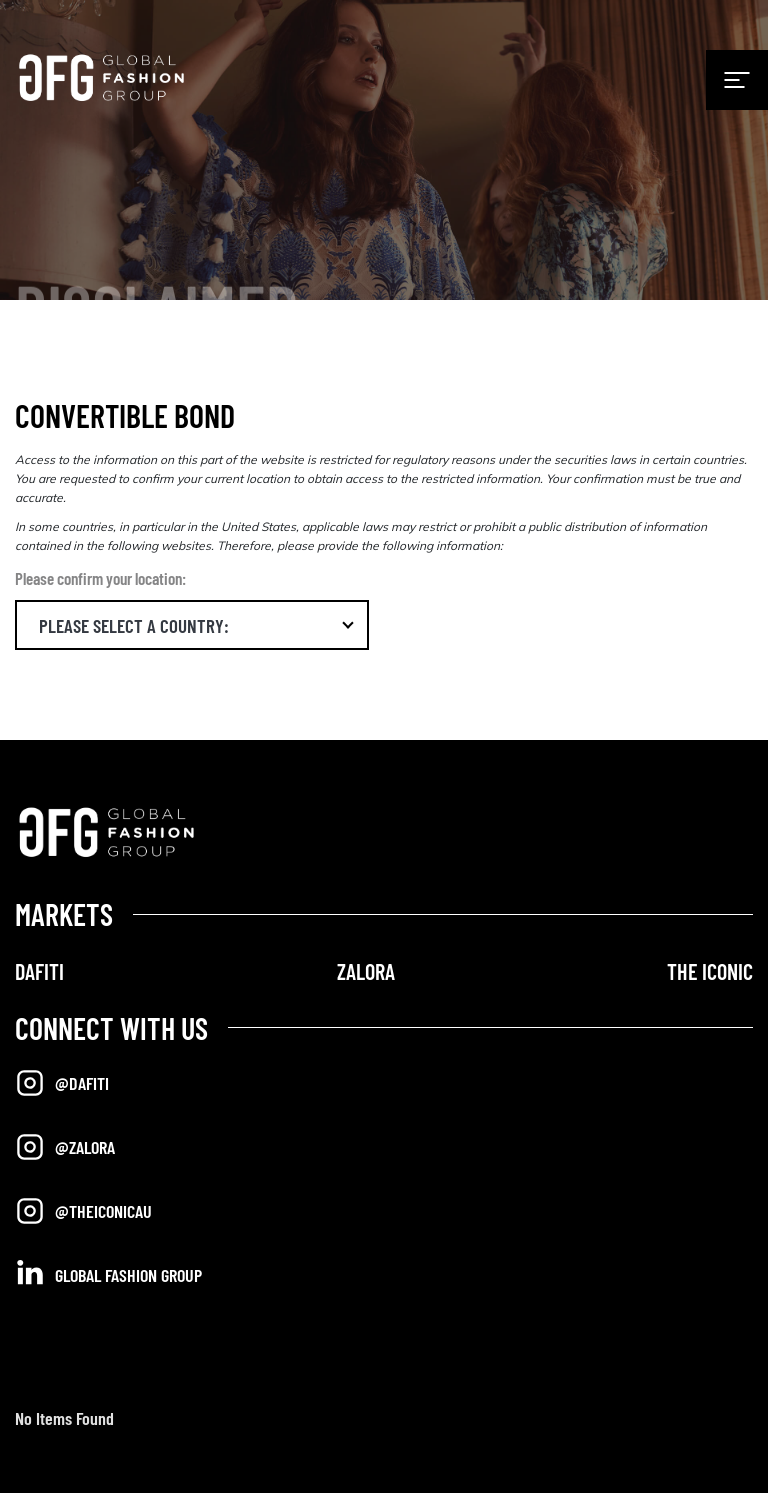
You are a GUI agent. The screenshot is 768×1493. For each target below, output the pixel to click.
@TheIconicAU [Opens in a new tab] (83, 1211)
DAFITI (39, 971)
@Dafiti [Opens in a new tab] (62, 1083)
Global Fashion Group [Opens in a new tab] (108, 1273)
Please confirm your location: (100, 578)
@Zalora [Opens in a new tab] (65, 1147)
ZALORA (366, 971)
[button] (192, 625)
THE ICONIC (710, 971)
